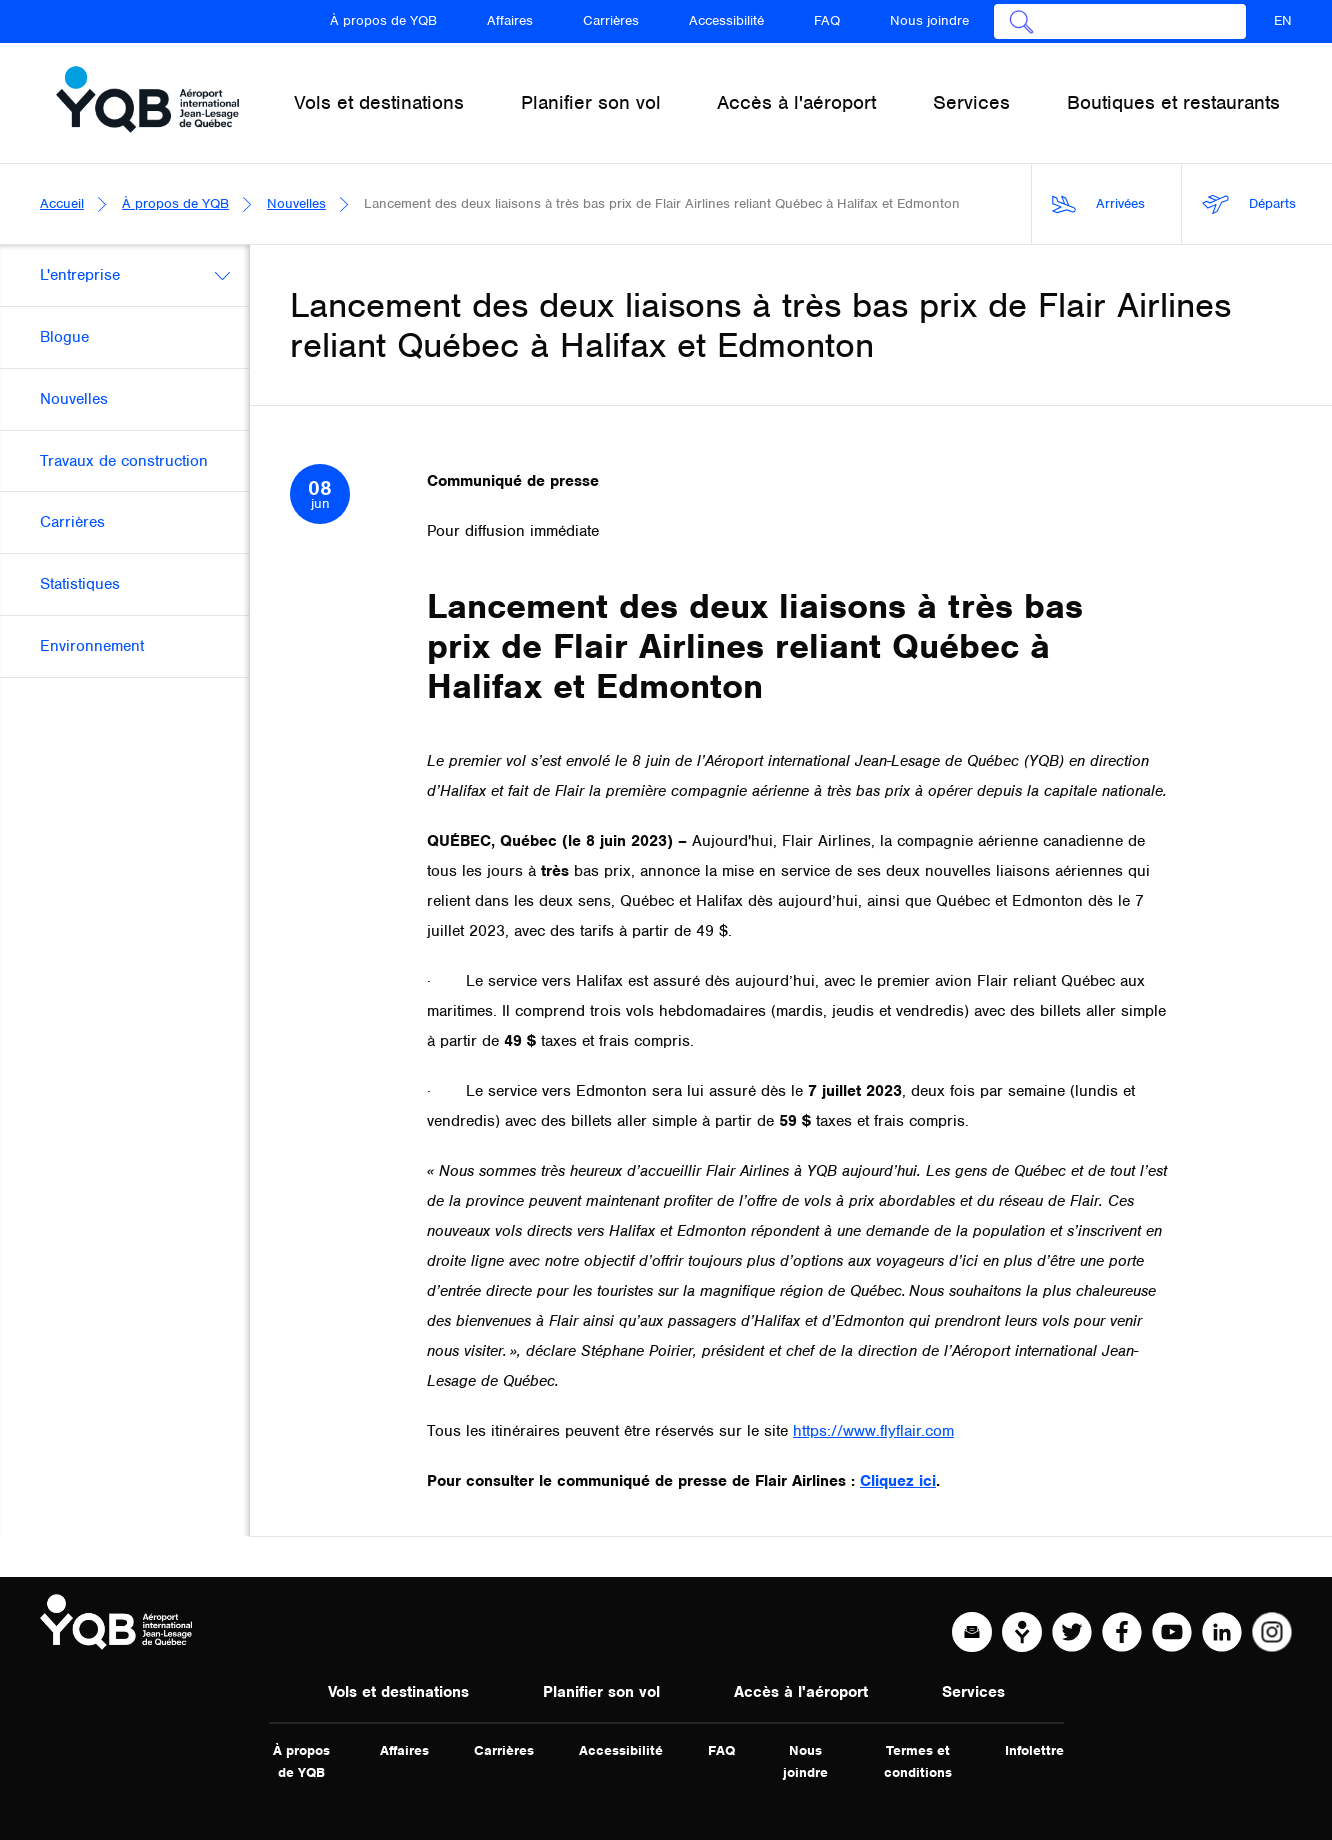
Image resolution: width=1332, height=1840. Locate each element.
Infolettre (1034, 1750)
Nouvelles (296, 203)
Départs (1249, 204)
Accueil (62, 203)
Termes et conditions (918, 1761)
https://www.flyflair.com (873, 1431)
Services (973, 1692)
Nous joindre (929, 20)
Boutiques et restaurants (1173, 102)
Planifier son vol (601, 1692)
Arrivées (1098, 204)
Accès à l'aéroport (801, 1692)
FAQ (827, 20)
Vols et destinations (398, 1692)
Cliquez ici (898, 1481)
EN (1283, 20)
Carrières (611, 20)
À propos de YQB (383, 20)
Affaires (510, 20)
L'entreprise (80, 275)
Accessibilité (726, 20)
